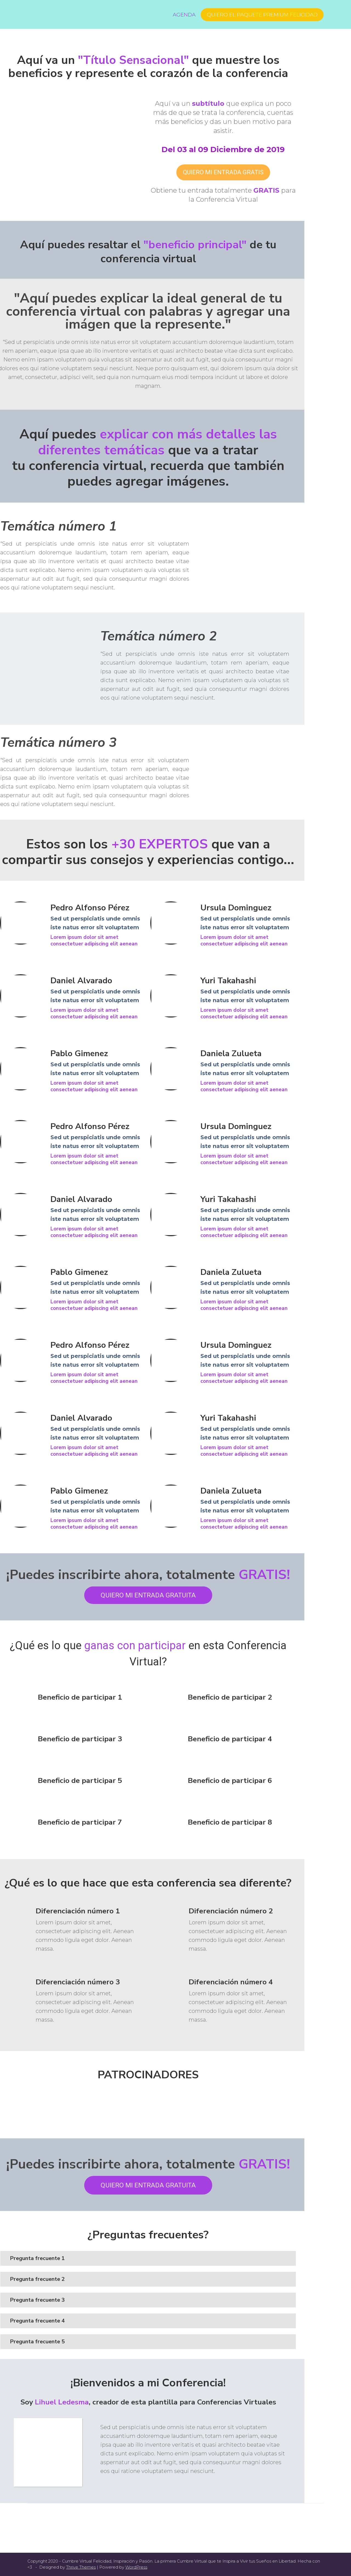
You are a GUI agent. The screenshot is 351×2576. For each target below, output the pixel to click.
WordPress (136, 2567)
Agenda (184, 15)
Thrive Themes (81, 2567)
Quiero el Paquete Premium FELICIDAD (262, 15)
